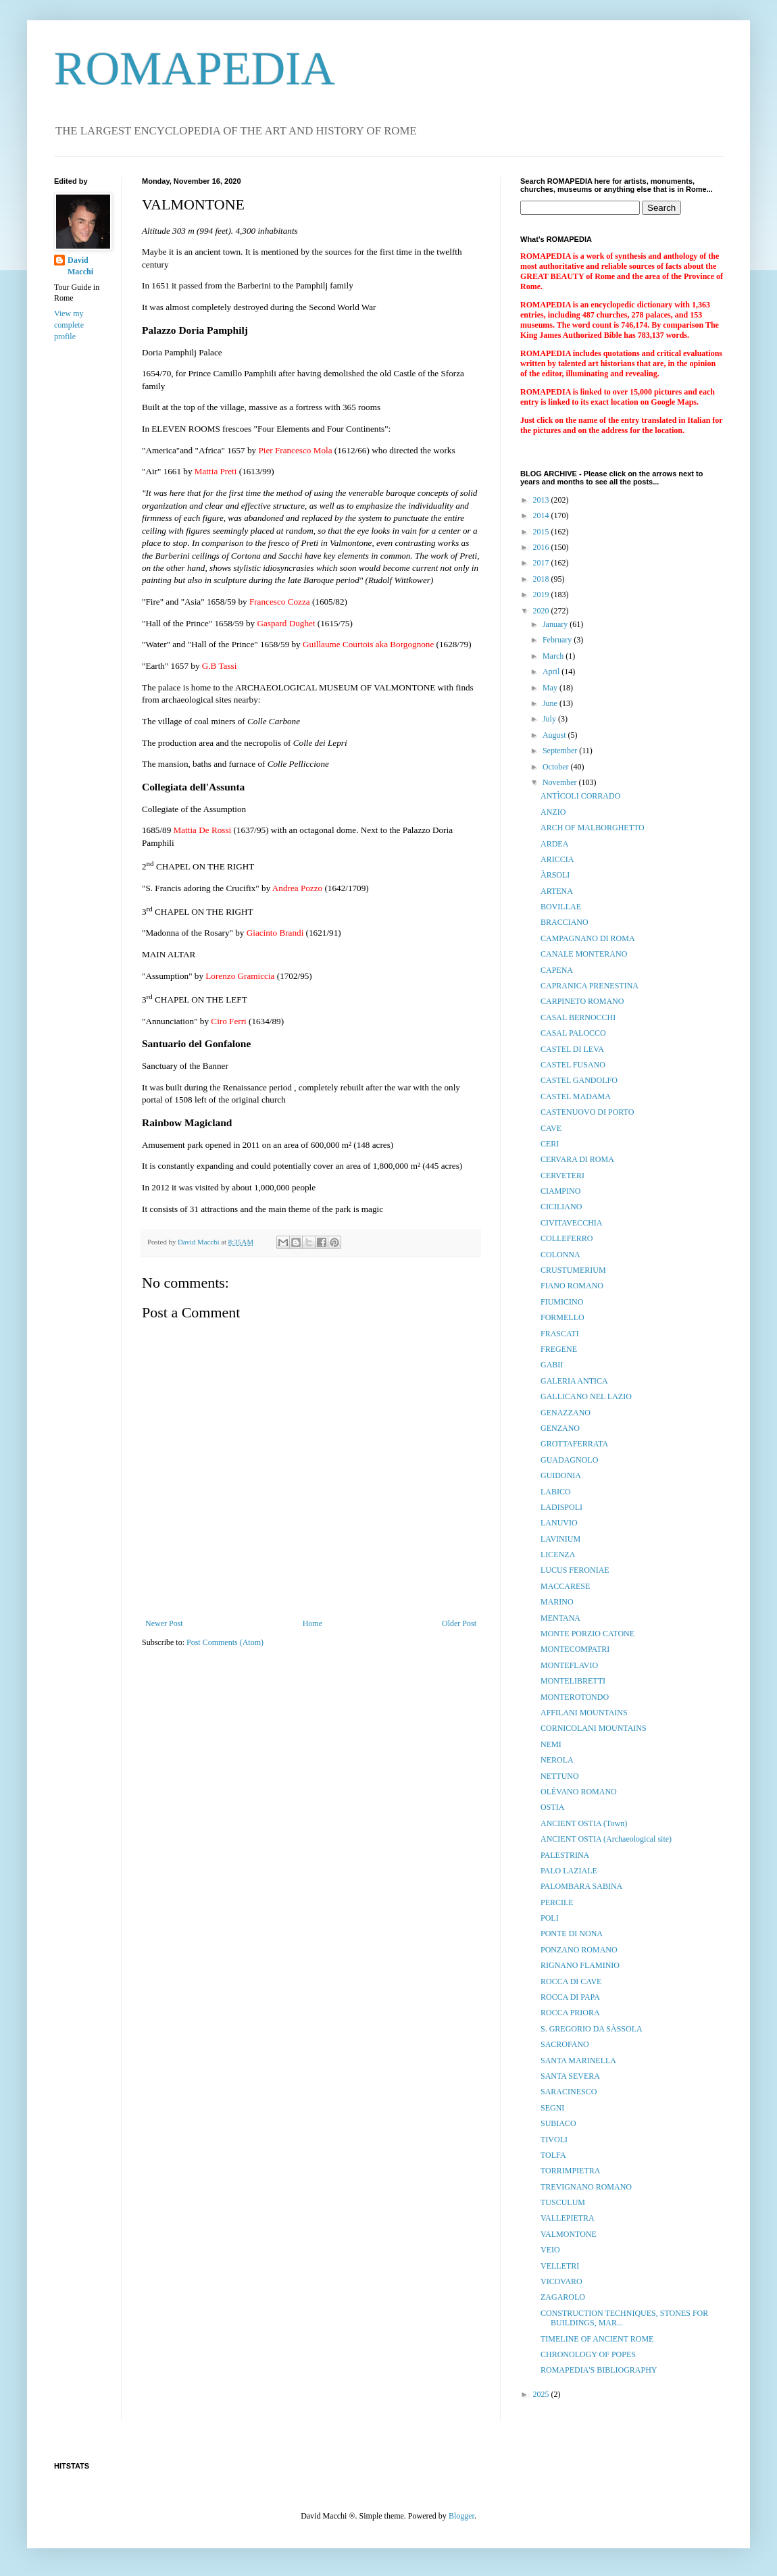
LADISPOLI (561, 1507)
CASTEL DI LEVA (572, 1049)
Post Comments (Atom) (225, 1642)
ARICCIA (557, 859)
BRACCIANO (564, 922)
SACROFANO (565, 2044)
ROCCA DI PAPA (570, 1997)
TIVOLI (554, 2139)
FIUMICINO (562, 1302)
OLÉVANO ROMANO (579, 1791)
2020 (542, 610)
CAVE (551, 1128)
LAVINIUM (560, 1539)
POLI (550, 1918)
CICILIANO (561, 1206)
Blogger (461, 2516)
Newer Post (164, 1623)
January (556, 624)
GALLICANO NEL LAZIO (586, 1396)
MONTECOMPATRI (575, 1649)
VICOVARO (561, 2281)
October (557, 767)
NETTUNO (560, 1776)
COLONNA (560, 1254)
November (561, 782)
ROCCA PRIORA (570, 2012)
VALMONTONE (569, 2234)
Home (312, 1623)
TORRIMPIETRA (570, 2170)
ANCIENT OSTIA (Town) (584, 1823)
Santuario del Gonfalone (196, 1043)
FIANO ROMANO (572, 1285)
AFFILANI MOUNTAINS (584, 1712)
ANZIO (553, 812)
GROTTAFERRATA (574, 1443)
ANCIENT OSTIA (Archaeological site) (606, 1839)
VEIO (550, 2249)
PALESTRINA (565, 1855)
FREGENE (559, 1349)
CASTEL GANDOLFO (579, 1080)
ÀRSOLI (555, 875)
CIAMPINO (560, 1191)
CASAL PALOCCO (573, 1033)
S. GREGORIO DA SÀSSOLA (592, 2029)
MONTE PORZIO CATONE (587, 1633)
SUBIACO (558, 2123)
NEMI (551, 1744)
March (554, 656)
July (550, 719)
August (555, 735)
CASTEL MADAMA (576, 1096)
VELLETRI (560, 2266)
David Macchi (80, 265)
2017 (542, 562)
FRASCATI (560, 1333)
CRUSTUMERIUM (573, 1270)
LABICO (556, 1491)
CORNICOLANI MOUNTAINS (594, 1728)
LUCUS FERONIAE (575, 1570)
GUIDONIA (561, 1475)
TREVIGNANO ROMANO (586, 2187)
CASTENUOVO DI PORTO (587, 1112)
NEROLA (557, 1760)
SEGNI (552, 2108)
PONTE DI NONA (572, 1933)
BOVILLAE (561, 906)
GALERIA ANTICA (574, 1381)
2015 (542, 531)
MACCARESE (565, 1586)
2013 (542, 500)
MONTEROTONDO (575, 1697)
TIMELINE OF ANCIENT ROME (597, 2339)
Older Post (459, 1623)
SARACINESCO (569, 2091)
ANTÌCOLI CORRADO (580, 796)
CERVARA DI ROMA (577, 1159)
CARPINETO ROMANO (582, 1001)
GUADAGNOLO (569, 1460)
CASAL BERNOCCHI (578, 1017)
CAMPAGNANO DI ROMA (588, 938)
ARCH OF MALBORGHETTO (593, 827)
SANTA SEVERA (570, 2076)
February (558, 640)
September (561, 750)
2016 (542, 547)
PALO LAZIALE (569, 1870)
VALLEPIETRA (568, 2218)
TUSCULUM (563, 2202)
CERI (550, 1143)
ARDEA (554, 844)
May (551, 687)
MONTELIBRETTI (573, 1681)
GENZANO (560, 1428)
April (552, 671)
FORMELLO (562, 1317)
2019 (542, 594)
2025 (542, 2394)
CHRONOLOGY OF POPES (588, 2354)
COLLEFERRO (567, 1238)
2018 (542, 579)
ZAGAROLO (563, 2297)
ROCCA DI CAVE (571, 1981)
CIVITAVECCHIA (571, 1223)
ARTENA (557, 891)
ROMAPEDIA (194, 69)
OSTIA (552, 1807)
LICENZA (558, 1554)
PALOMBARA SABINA (581, 1886)
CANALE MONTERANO (584, 954)
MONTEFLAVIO (569, 1665)
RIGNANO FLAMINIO (580, 1965)
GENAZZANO (566, 1412)
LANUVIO (559, 1522)
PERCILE (557, 1902)
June (551, 703)
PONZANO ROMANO (579, 1949)
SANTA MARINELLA (578, 2060)
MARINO (557, 1602)
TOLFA (553, 2155)
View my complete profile (69, 325)
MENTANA (560, 1618)
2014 (542, 515)
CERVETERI (562, 1175)
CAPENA (557, 970)
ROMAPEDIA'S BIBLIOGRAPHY (599, 2370)
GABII (552, 1364)
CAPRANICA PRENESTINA (589, 985)
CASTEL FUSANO (573, 1064)
